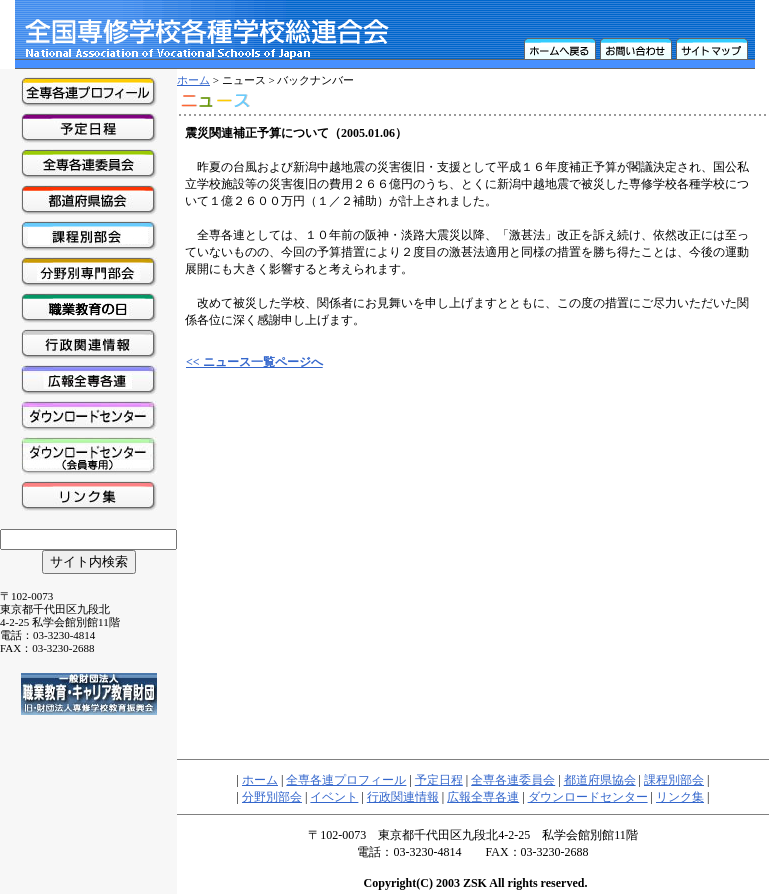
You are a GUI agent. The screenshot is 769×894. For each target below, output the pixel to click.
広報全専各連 (483, 797)
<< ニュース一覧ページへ (254, 362)
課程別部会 (674, 780)
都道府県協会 (600, 780)
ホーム (193, 80)
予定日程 (439, 780)
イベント (334, 797)
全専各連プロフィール (346, 780)
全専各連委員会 (513, 780)
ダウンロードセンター (588, 797)
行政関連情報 (403, 797)
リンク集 (680, 797)
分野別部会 (272, 797)
